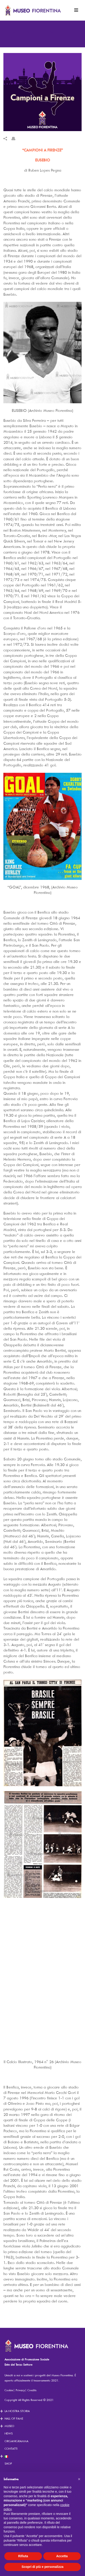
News (9, 2433)
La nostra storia (17, 2411)
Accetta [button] (62, 2556)
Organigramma (16, 2441)
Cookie (9, 2390)
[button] (79, 2479)
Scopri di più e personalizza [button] (42, 2567)
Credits (31, 2390)
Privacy (20, 2390)
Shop (8, 2463)
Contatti (11, 2448)
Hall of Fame (14, 2418)
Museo (9, 2426)
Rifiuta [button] (23, 2556)
